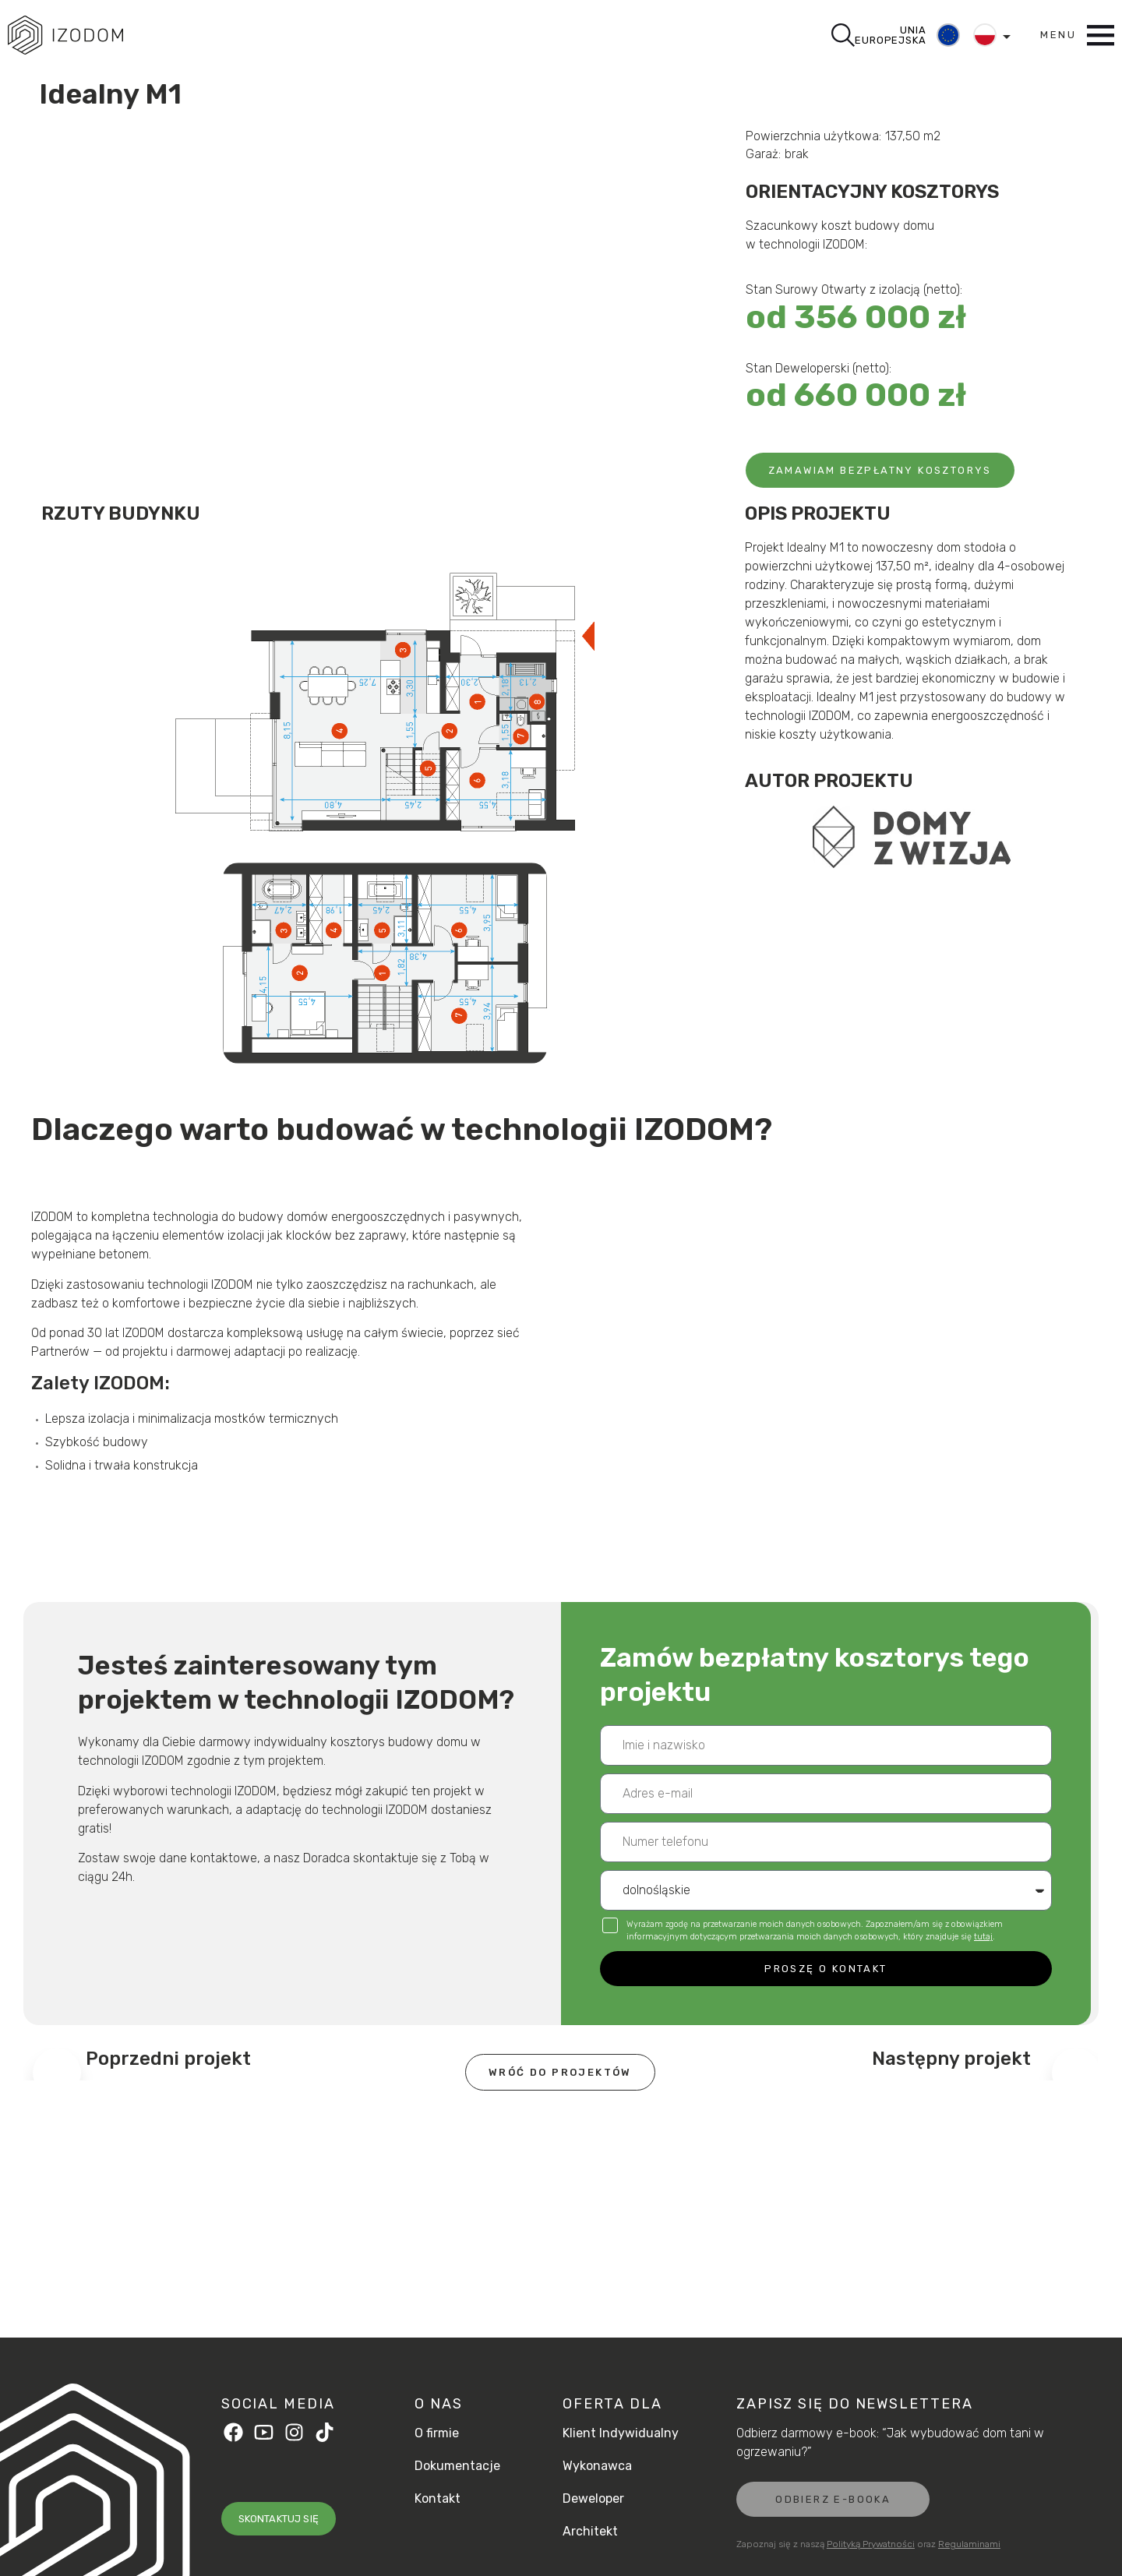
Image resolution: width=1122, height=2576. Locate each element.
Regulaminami (969, 2544)
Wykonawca (597, 2466)
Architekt (590, 2531)
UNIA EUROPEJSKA (890, 35)
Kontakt (437, 2499)
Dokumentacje (457, 2466)
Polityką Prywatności (871, 2544)
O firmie (437, 2433)
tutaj (983, 1937)
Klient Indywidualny (621, 2433)
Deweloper (593, 2499)
